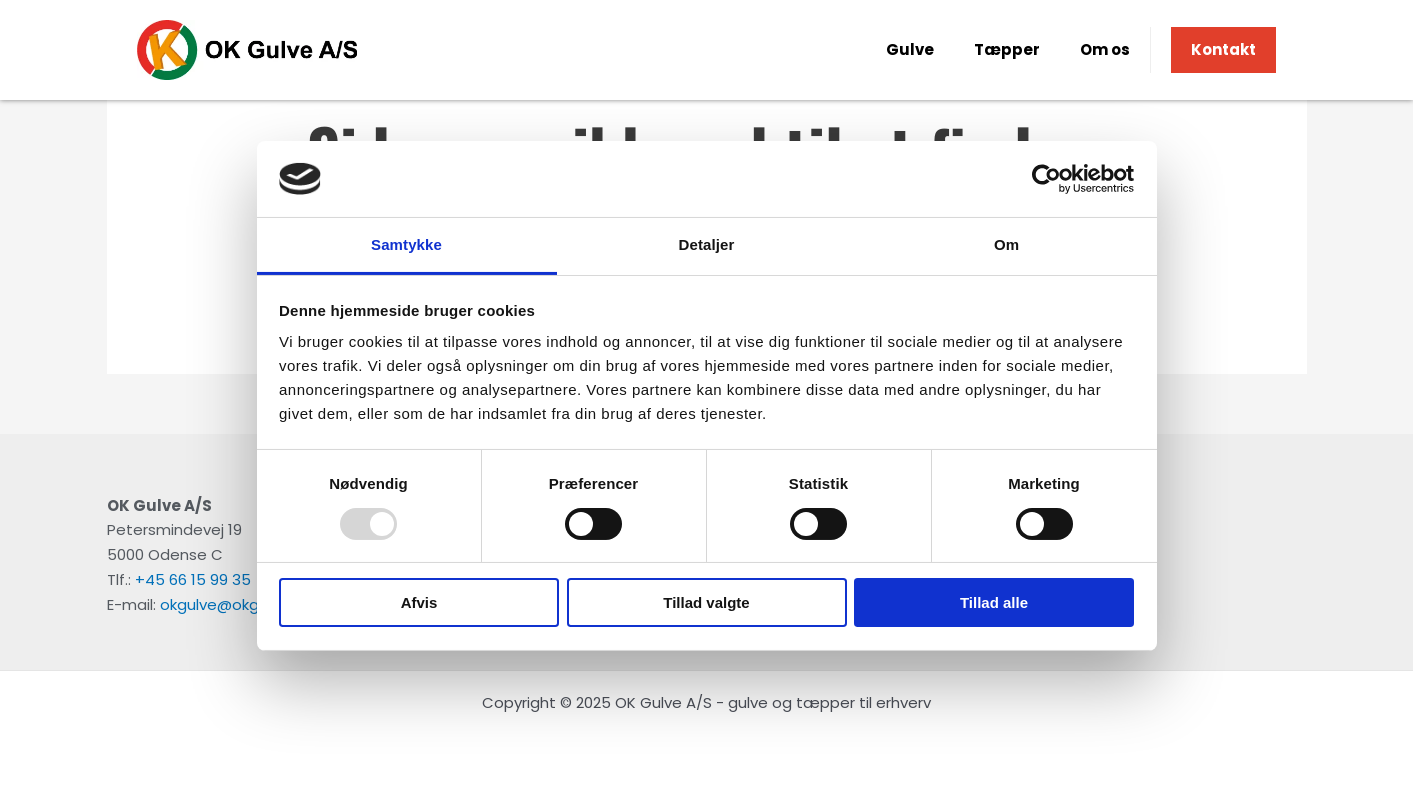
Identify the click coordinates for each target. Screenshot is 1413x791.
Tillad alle (994, 602)
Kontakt (1223, 49)
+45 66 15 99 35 (193, 579)
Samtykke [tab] (406, 244)
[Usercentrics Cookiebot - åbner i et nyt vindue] (1046, 179)
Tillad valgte (706, 602)
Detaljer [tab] (707, 244)
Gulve (910, 49)
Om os (1105, 49)
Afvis (419, 602)
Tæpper (1007, 49)
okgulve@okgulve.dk (234, 604)
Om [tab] (1006, 244)
